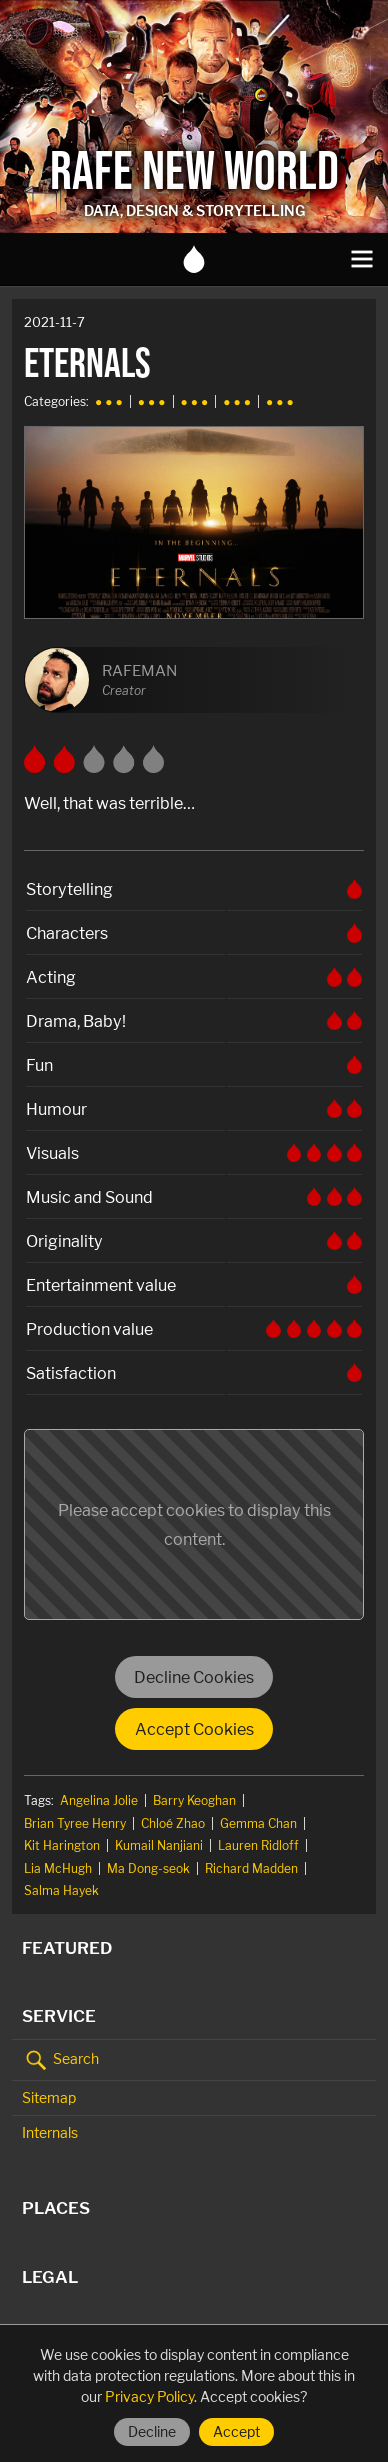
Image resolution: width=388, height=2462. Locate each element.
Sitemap (49, 2097)
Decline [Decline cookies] (152, 2431)
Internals (50, 2132)
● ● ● (109, 401)
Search (60, 2060)
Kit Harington (62, 1845)
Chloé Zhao (173, 1823)
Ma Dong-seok (148, 1868)
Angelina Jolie (99, 1800)
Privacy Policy (149, 2396)
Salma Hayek (61, 1890)
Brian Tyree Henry (75, 1823)
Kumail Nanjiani (159, 1845)
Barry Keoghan (194, 1800)
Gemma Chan (258, 1823)
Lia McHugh (58, 1868)
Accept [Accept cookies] (236, 2431)
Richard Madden (251, 1868)
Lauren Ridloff (258, 1845)
